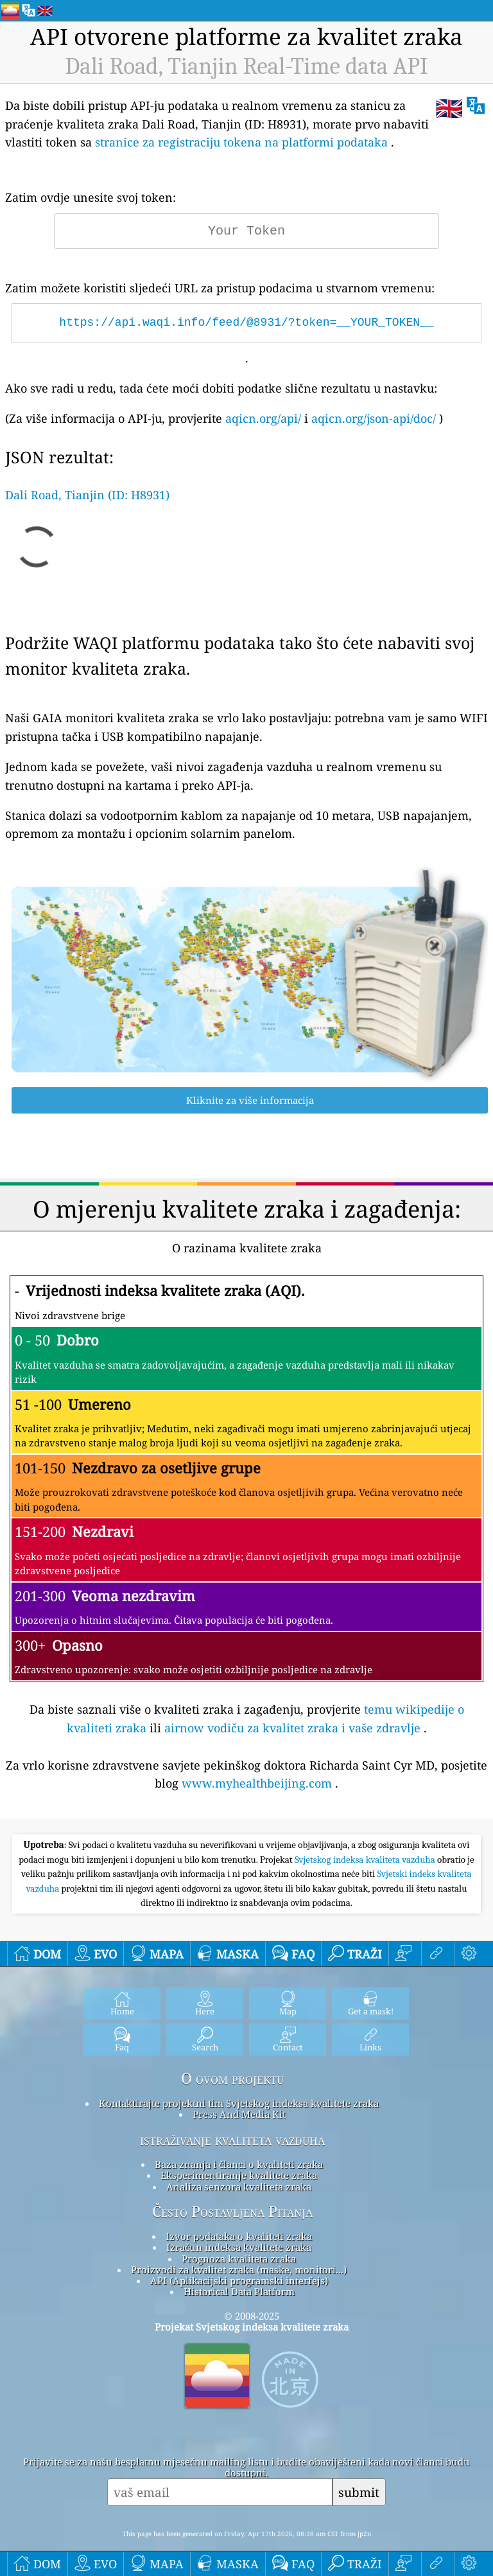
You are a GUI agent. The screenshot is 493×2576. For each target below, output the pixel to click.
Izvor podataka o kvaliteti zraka (239, 2236)
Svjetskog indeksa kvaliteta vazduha (366, 1859)
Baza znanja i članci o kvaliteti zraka (239, 2164)
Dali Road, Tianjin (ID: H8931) (87, 494)
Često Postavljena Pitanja (232, 2211)
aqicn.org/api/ (263, 418)
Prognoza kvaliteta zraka (239, 2258)
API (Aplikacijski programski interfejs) (239, 2280)
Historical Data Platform (239, 2291)
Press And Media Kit (239, 2114)
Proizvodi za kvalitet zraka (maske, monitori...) (239, 2269)
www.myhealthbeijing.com (257, 1783)
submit (358, 2492)
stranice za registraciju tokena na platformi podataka (241, 142)
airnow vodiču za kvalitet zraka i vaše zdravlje (292, 1728)
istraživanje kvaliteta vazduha (232, 2139)
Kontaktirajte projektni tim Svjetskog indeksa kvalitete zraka (239, 2103)
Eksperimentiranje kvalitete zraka (238, 2175)
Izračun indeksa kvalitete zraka (238, 2247)
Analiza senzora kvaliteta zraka (238, 2186)
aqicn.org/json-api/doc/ (373, 418)
